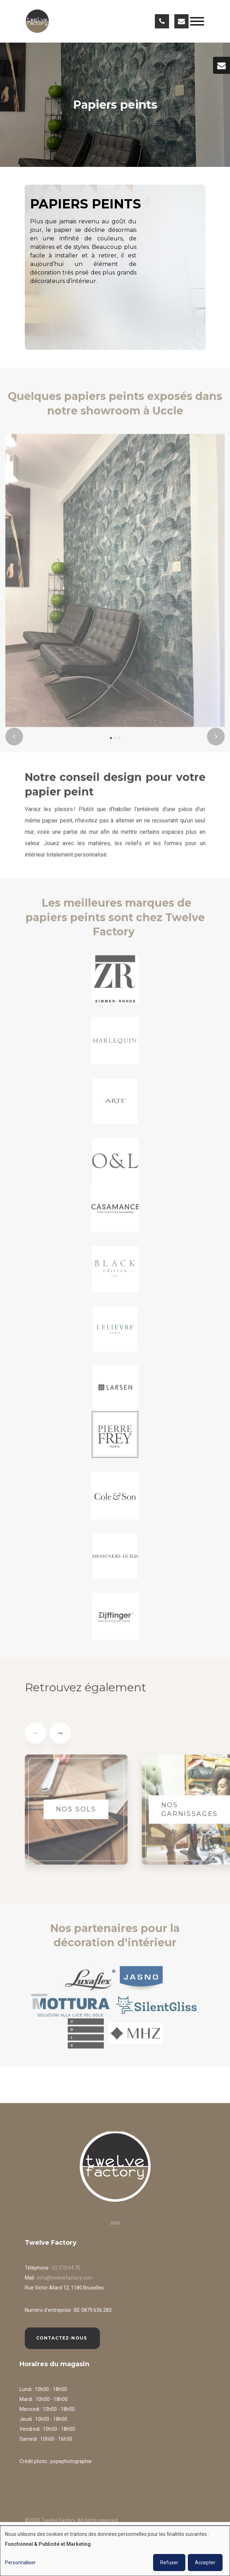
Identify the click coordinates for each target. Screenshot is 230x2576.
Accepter (205, 2562)
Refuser (169, 2562)
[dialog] (115, 2551)
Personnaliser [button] (20, 2562)
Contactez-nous (62, 2338)
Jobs (115, 2223)
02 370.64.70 (66, 2268)
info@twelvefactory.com (64, 2278)
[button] (111, 742)
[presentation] (14, 741)
